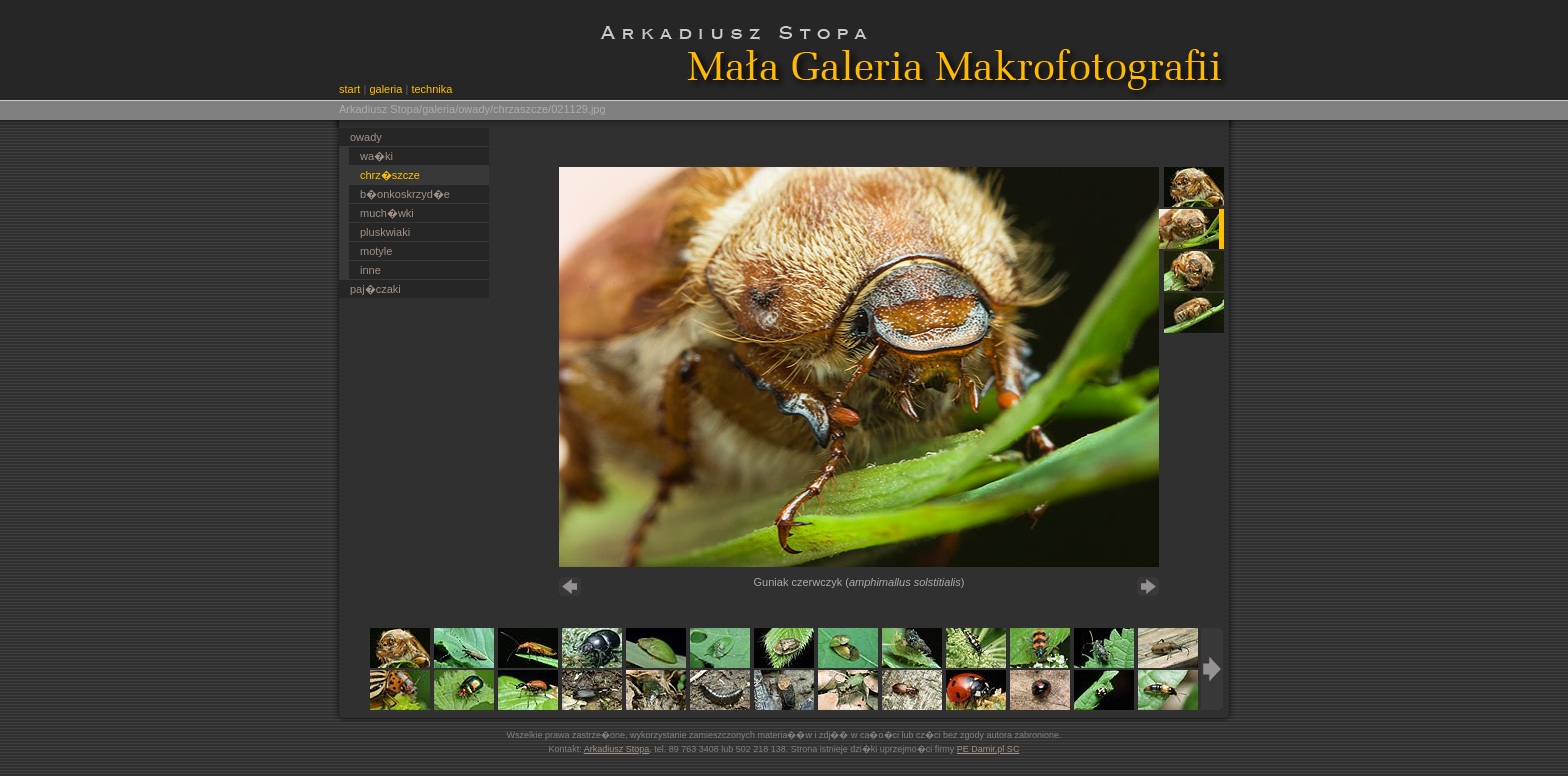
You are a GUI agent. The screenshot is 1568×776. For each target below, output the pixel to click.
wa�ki (376, 156)
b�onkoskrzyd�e (405, 194)
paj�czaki (375, 289)
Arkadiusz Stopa (617, 749)
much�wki (387, 213)
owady (366, 137)
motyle (376, 251)
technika (431, 89)
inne (370, 270)
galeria (385, 89)
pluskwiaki (385, 232)
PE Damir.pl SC (988, 749)
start (349, 89)
